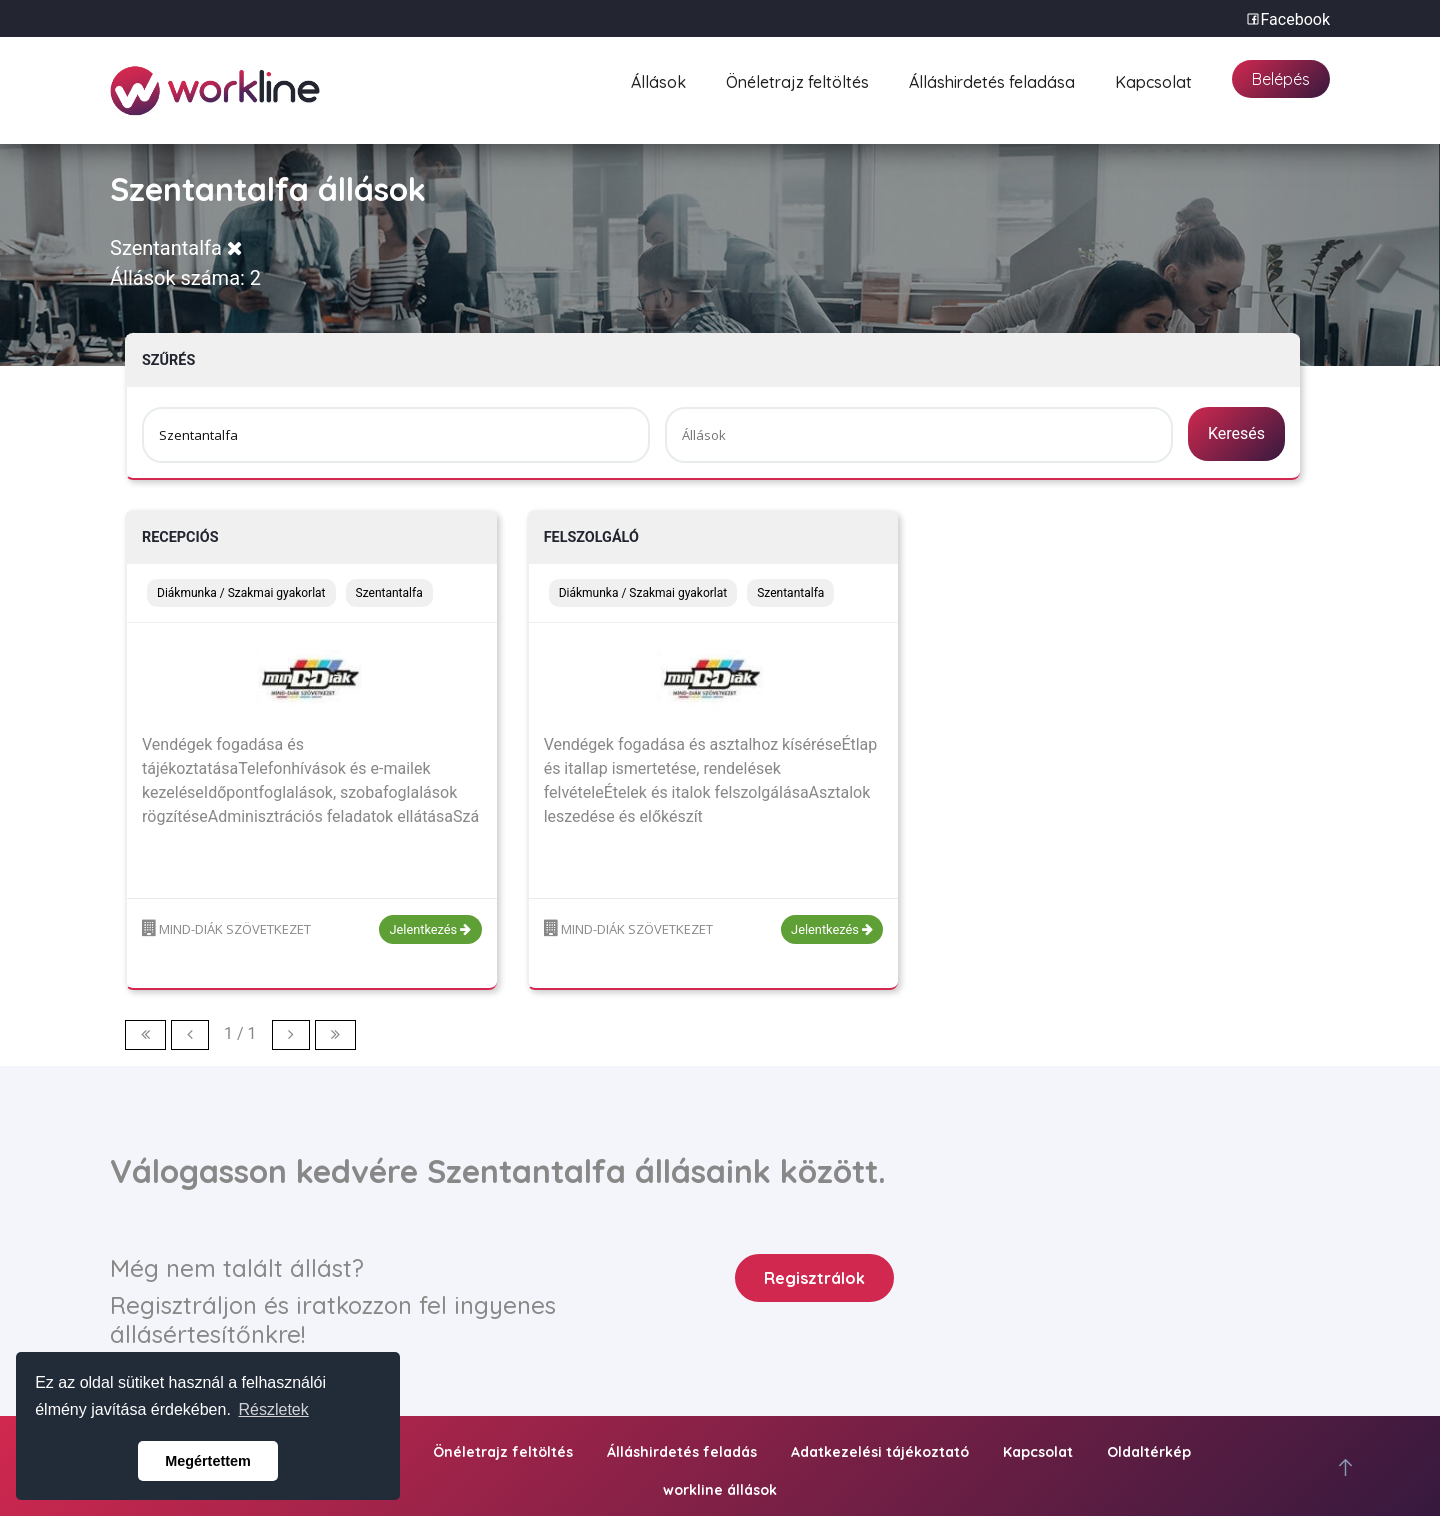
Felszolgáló (591, 537)
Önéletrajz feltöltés (797, 79)
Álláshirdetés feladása (992, 79)
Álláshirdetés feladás (682, 1452)
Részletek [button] (274, 1409)
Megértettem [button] (208, 1461)
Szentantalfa (176, 248)
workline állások (720, 1490)
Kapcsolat (1153, 79)
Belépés (1281, 79)
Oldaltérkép (1149, 1452)
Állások (658, 79)
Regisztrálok (814, 1278)
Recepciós (180, 537)
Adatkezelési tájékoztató (880, 1452)
